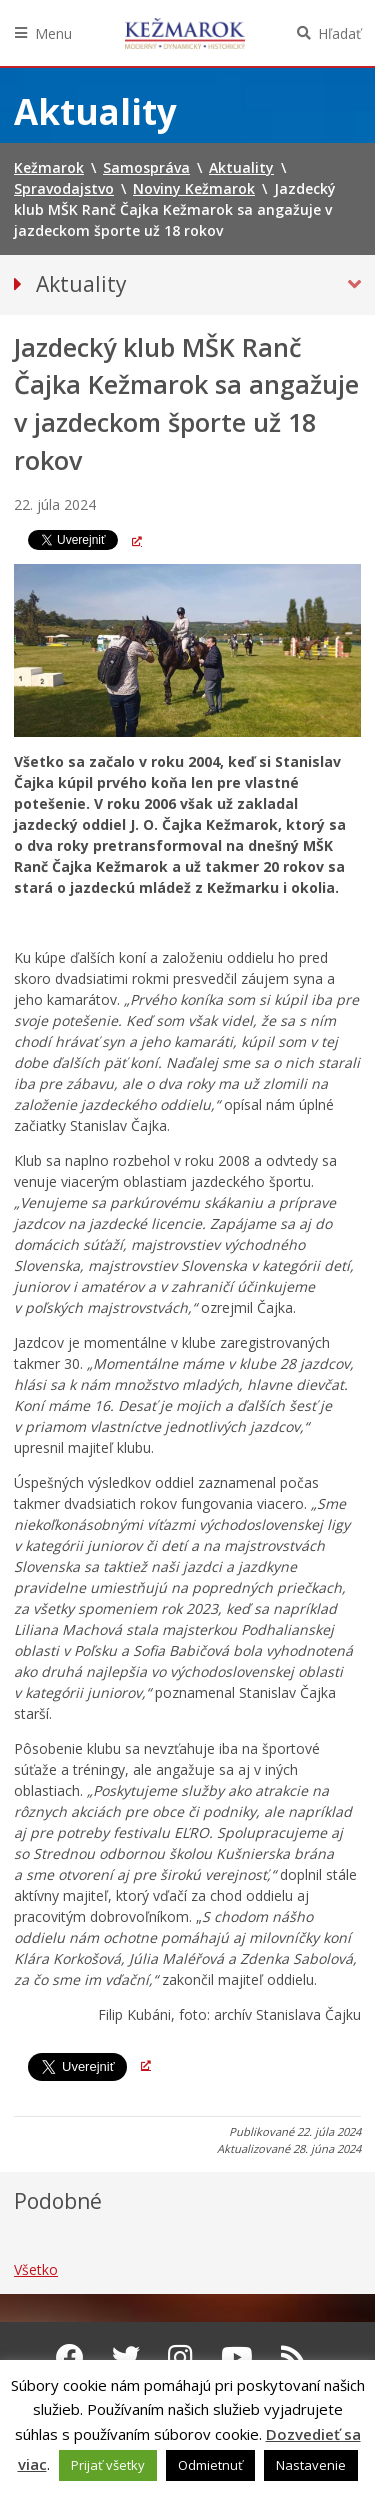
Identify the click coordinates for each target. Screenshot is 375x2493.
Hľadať (339, 33)
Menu (53, 33)
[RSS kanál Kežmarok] (293, 2357)
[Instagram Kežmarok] (180, 2357)
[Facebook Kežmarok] (70, 2357)
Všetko (36, 2269)
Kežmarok (185, 33)
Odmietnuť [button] (210, 2465)
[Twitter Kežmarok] (126, 2357)
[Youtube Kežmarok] (237, 2357)
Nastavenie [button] (311, 2465)
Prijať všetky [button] (108, 2465)
